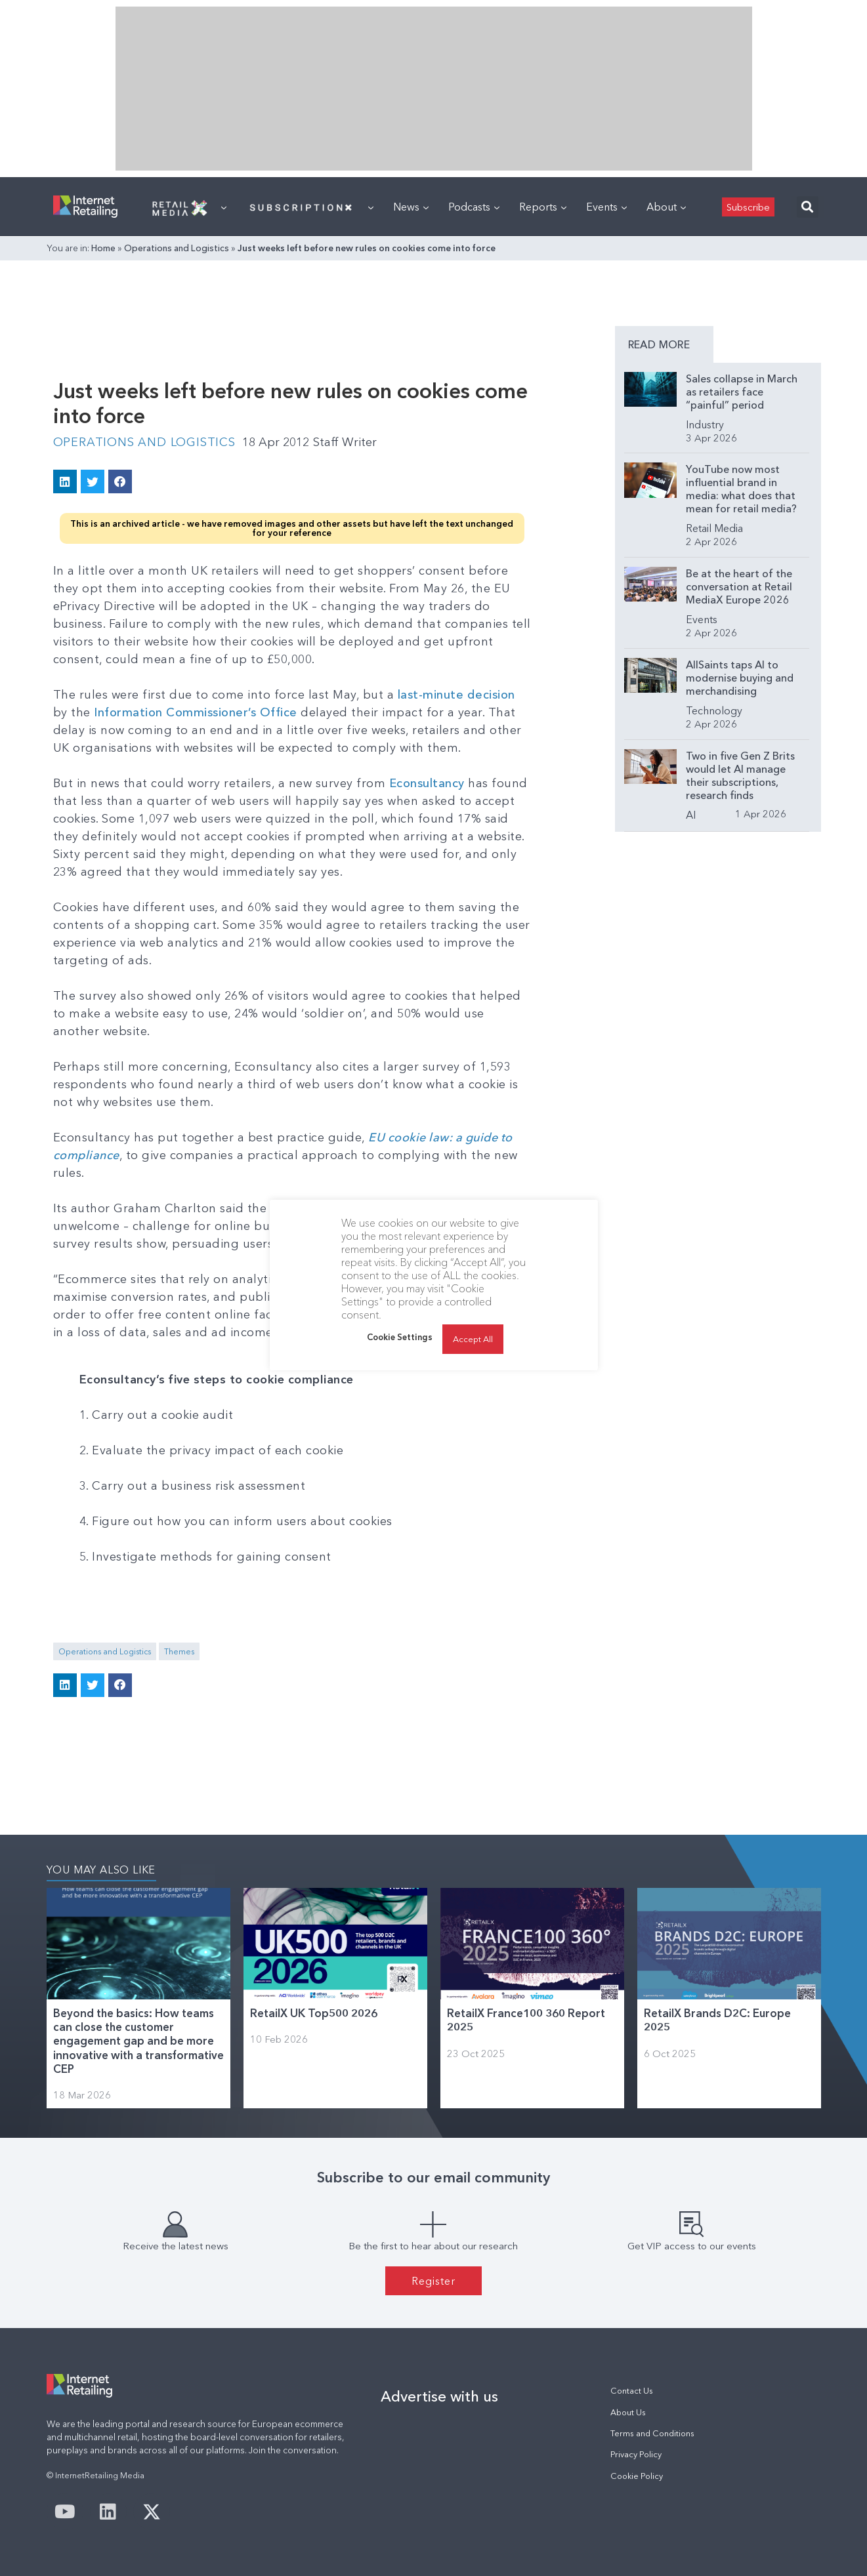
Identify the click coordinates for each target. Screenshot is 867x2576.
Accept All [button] (473, 1339)
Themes (179, 1651)
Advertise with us (439, 2396)
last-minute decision (456, 694)
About (666, 206)
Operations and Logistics (176, 248)
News (411, 206)
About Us (628, 2412)
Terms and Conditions (652, 2433)
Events (606, 206)
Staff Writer (345, 442)
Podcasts (473, 206)
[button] (807, 207)
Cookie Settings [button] (400, 1337)
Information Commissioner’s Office (195, 712)
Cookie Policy (636, 2476)
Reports (542, 206)
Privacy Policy (636, 2454)
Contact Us (631, 2391)
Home (103, 248)
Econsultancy (427, 783)
